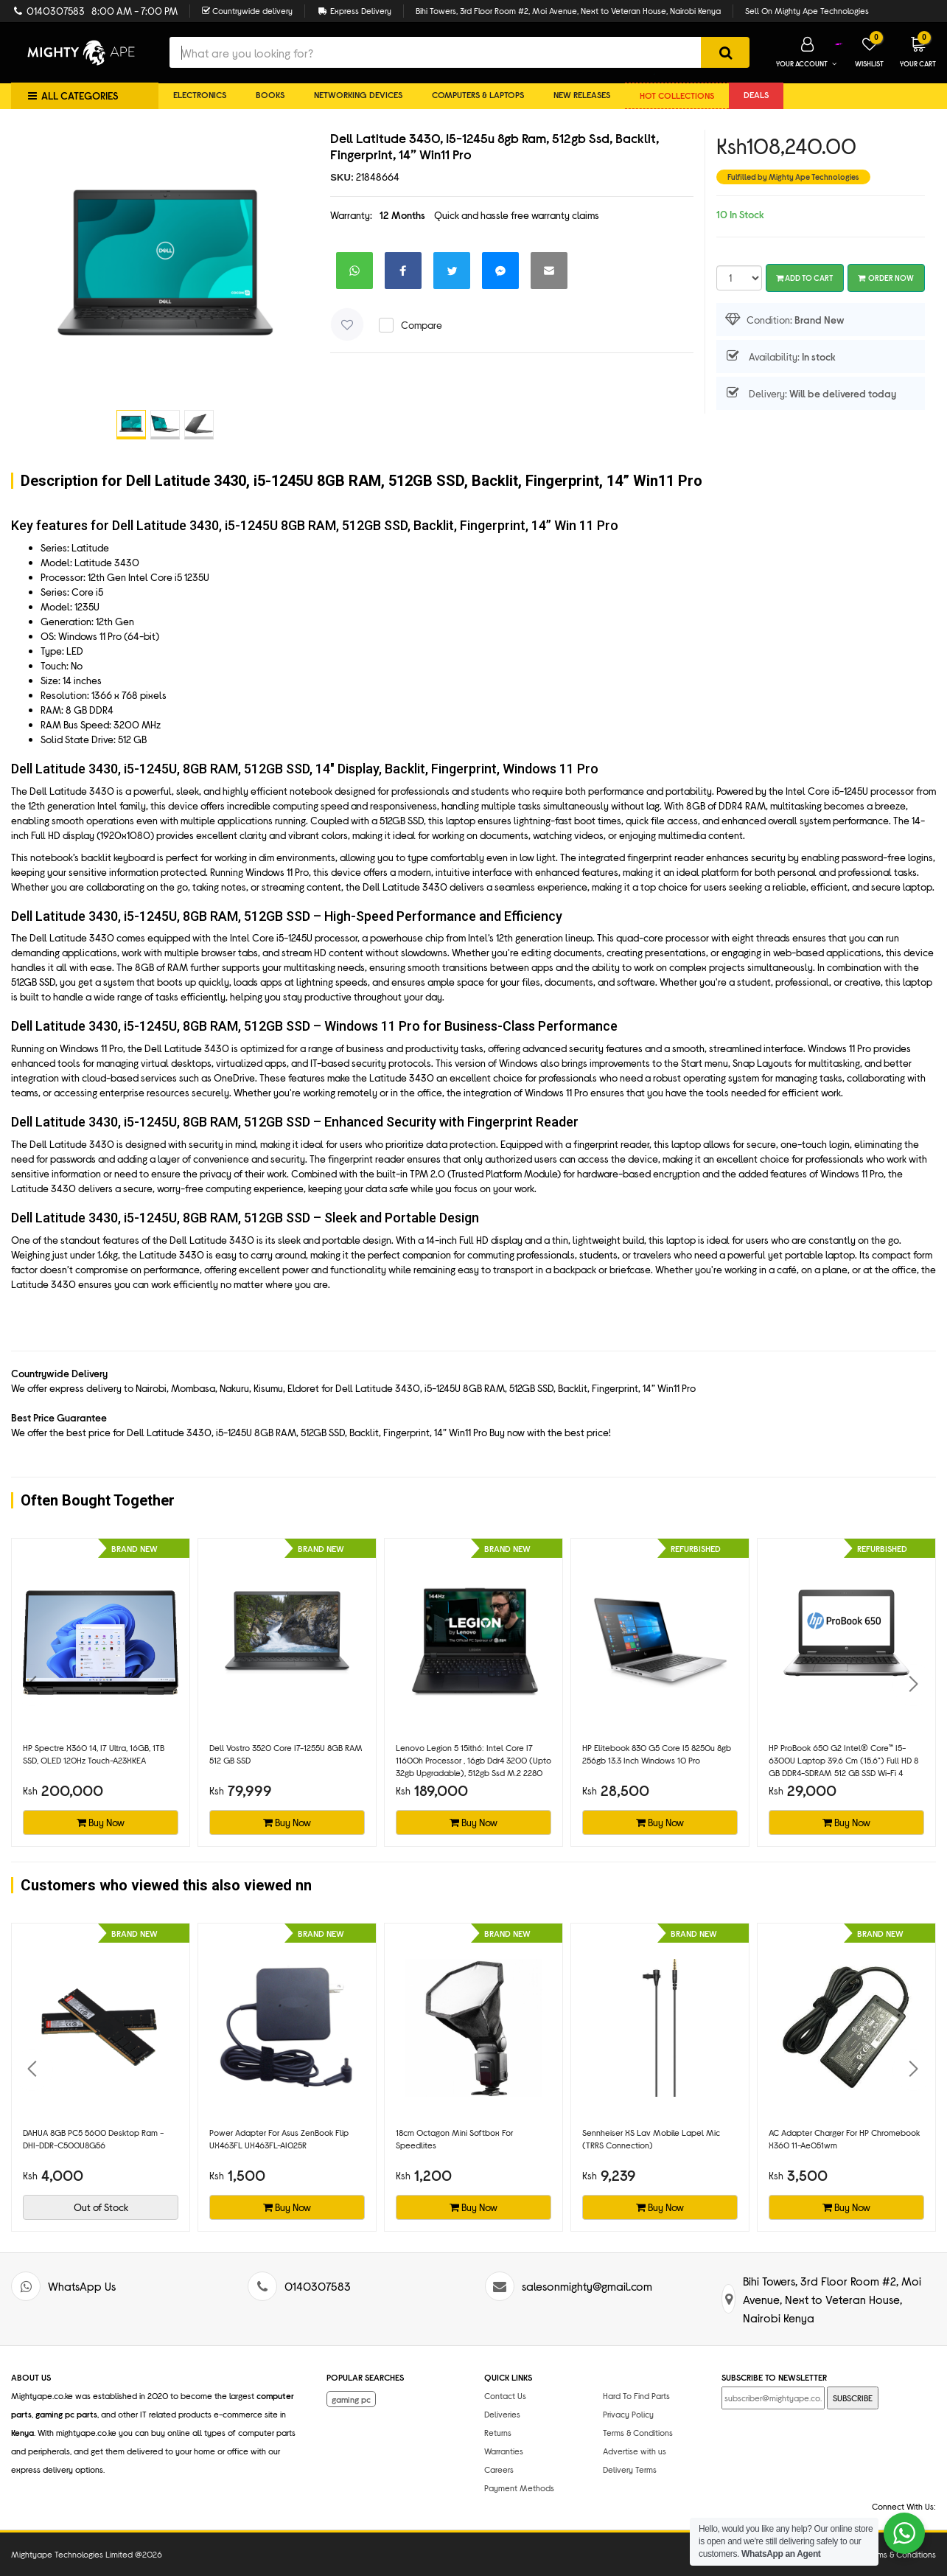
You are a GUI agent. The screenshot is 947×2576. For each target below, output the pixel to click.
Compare (421, 324)
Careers (499, 2469)
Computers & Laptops (478, 94)
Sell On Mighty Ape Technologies (807, 10)
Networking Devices (358, 94)
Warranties (503, 2451)
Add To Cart (805, 277)
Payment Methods (519, 2487)
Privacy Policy (628, 2414)
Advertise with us (634, 2451)
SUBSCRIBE (853, 2397)
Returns (497, 2432)
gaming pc (351, 2399)
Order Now (886, 277)
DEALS (756, 94)
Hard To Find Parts (636, 2395)
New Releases (581, 94)
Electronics (199, 94)
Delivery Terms (630, 2469)
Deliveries (502, 2414)
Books (270, 94)
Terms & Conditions (638, 2432)
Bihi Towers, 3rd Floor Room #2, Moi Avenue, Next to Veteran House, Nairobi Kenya (568, 10)
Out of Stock (101, 2207)
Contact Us (505, 2395)
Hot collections (677, 95)
